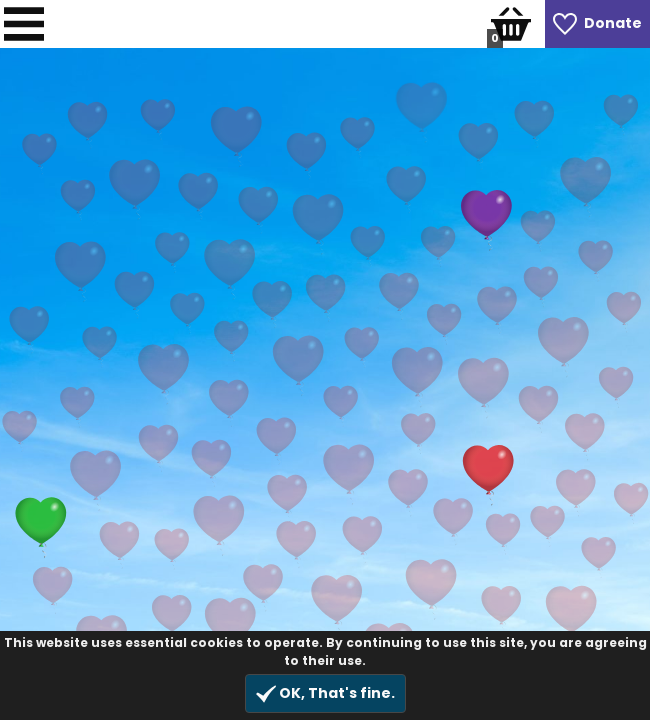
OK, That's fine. (325, 693)
